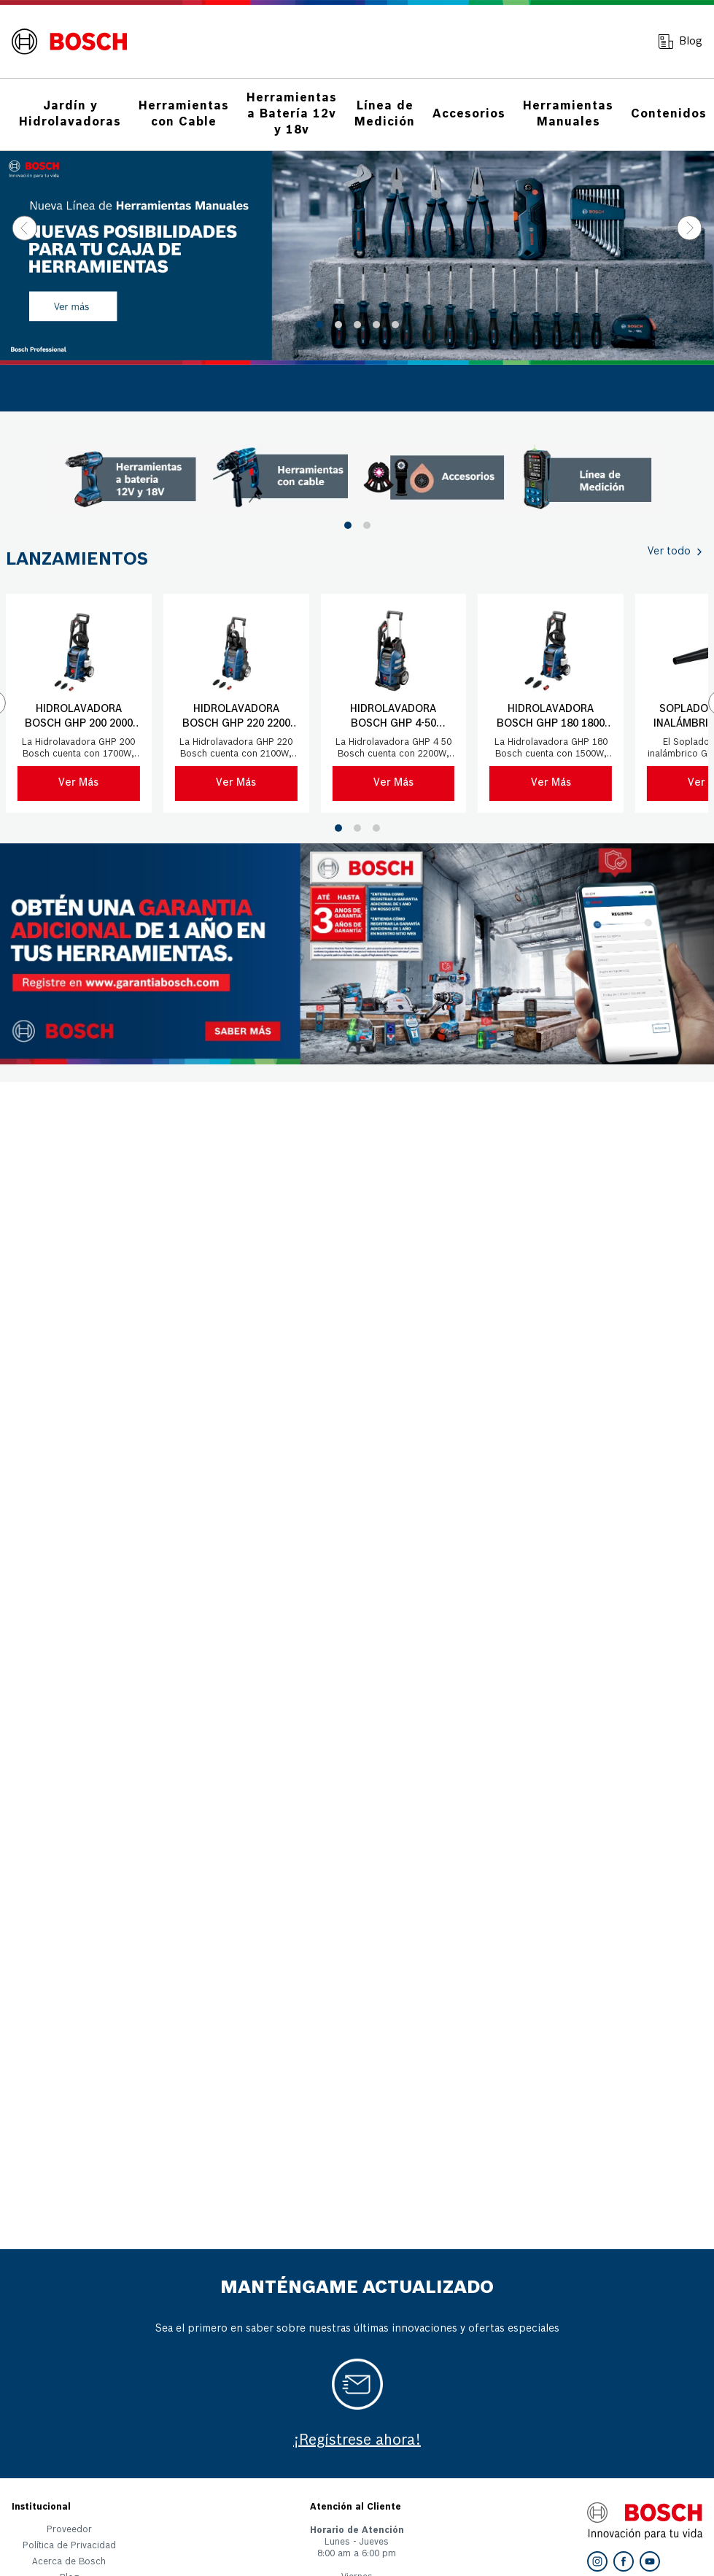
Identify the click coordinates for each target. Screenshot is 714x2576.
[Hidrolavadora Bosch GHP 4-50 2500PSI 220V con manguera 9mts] (393, 703)
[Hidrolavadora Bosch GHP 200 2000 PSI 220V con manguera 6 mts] (79, 703)
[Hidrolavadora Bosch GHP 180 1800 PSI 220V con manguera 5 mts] (551, 703)
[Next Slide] (689, 228)
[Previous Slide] (24, 228)
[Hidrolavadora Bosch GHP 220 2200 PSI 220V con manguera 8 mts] (236, 703)
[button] (319, 324)
